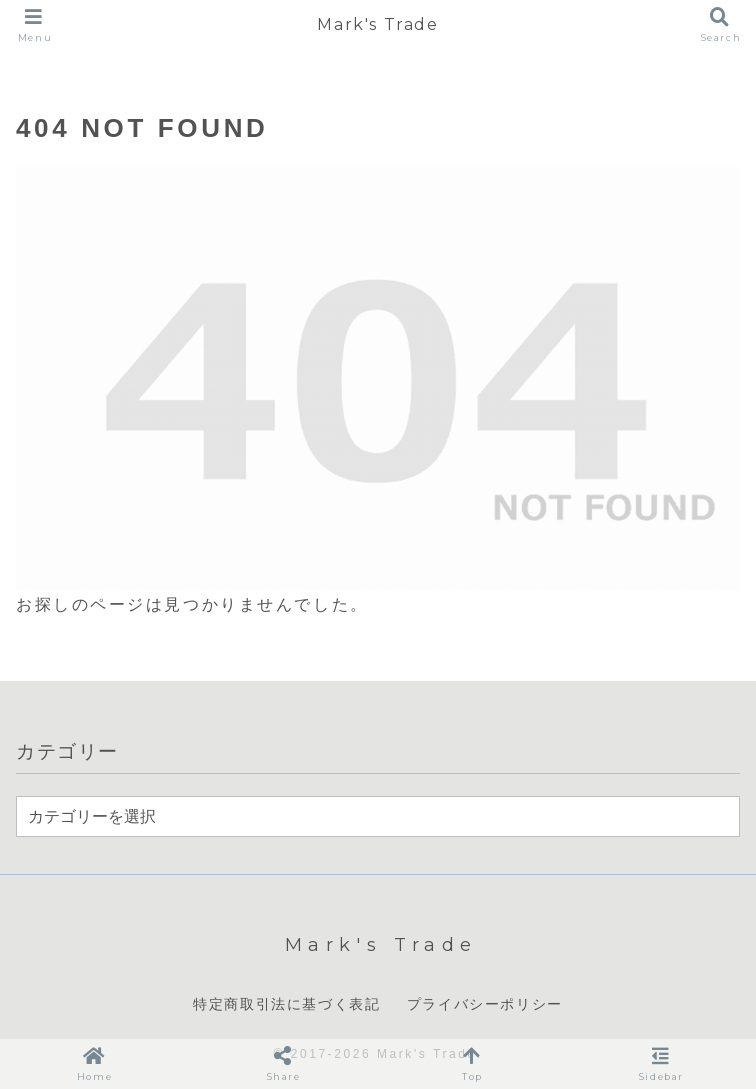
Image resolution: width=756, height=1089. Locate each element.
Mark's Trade (377, 24)
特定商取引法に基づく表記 (286, 1004)
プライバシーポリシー (485, 1004)
